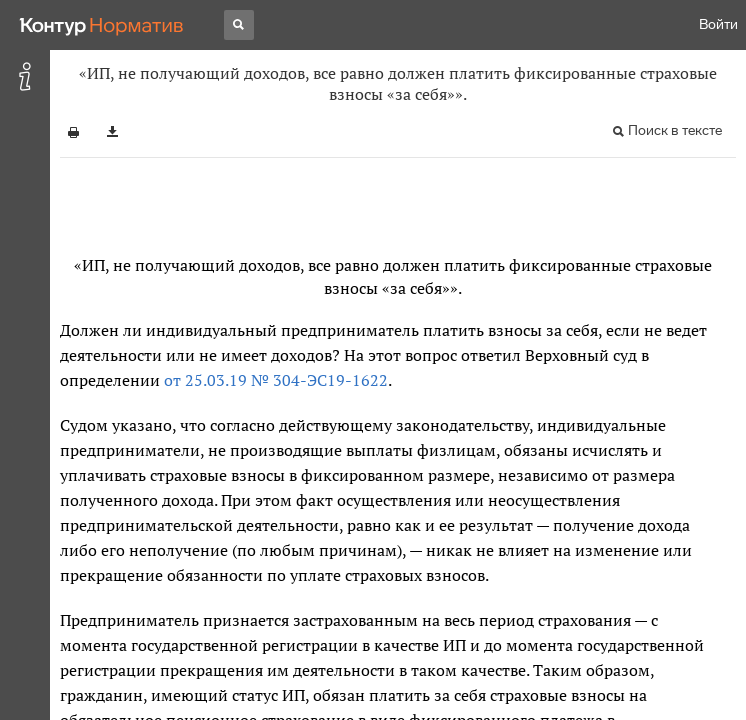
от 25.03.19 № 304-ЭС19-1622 (276, 380)
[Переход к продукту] (102, 25)
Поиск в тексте (675, 130)
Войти (718, 24)
